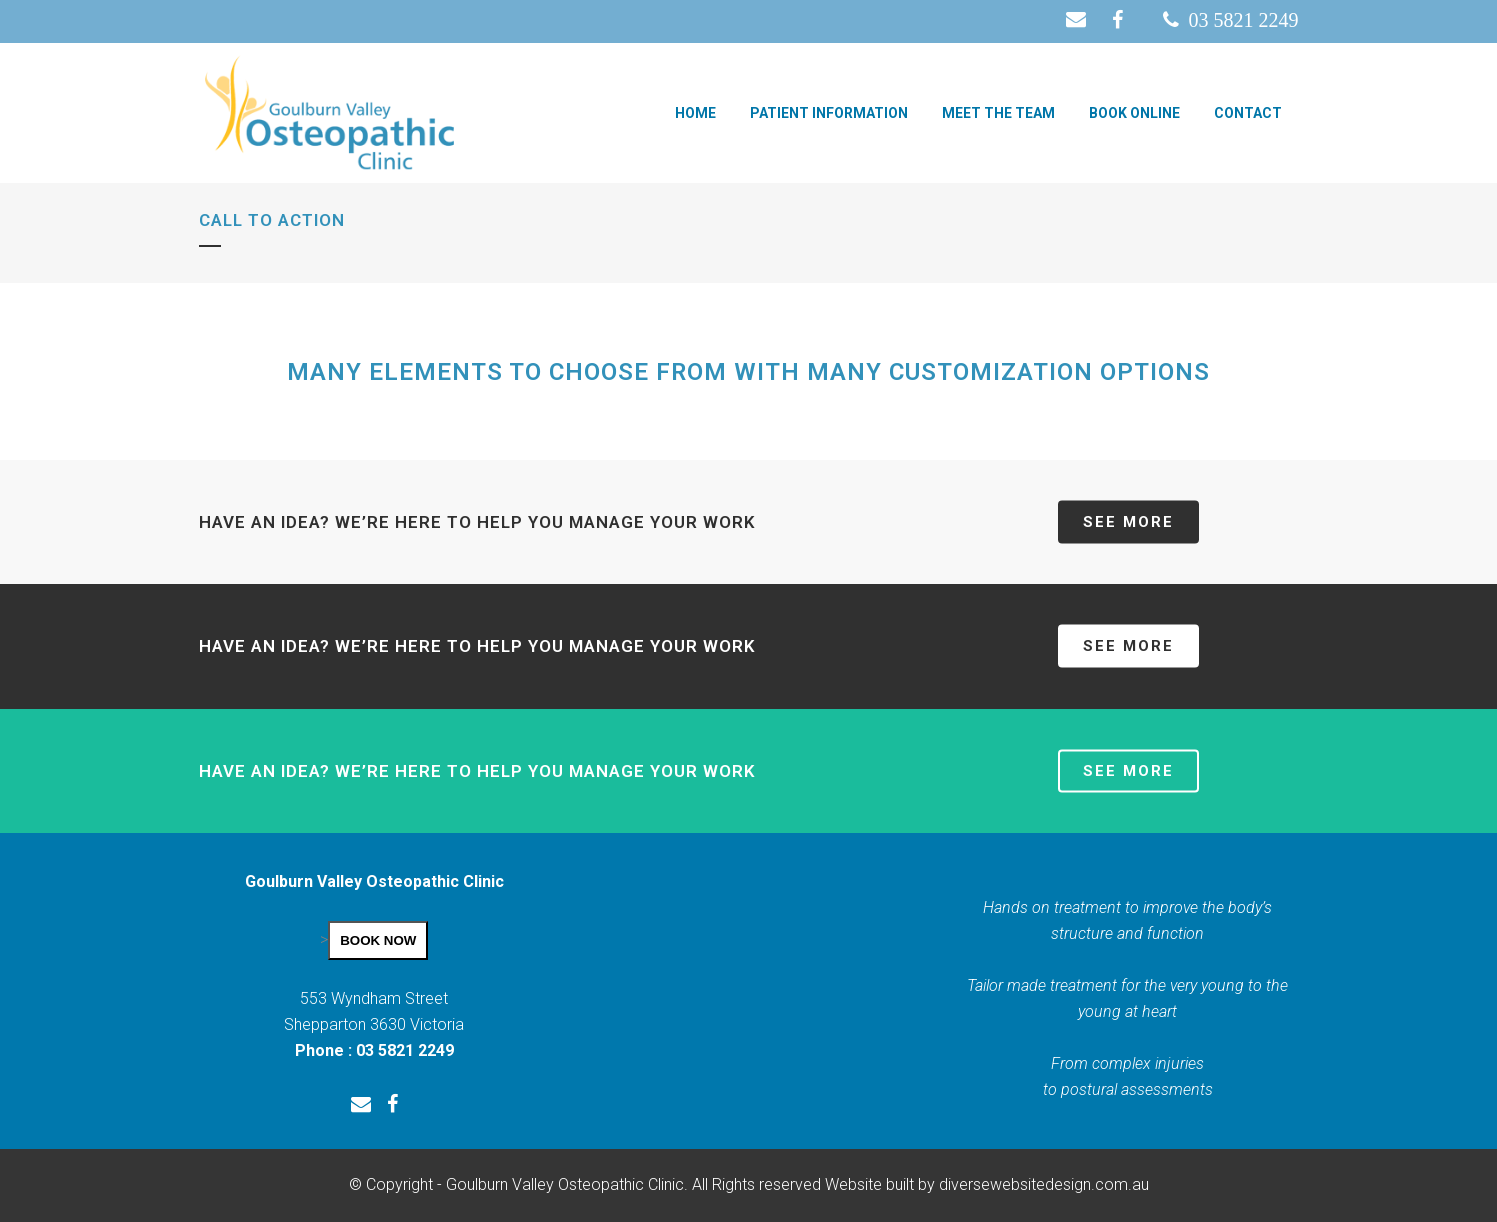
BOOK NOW (378, 940)
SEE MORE (1128, 522)
